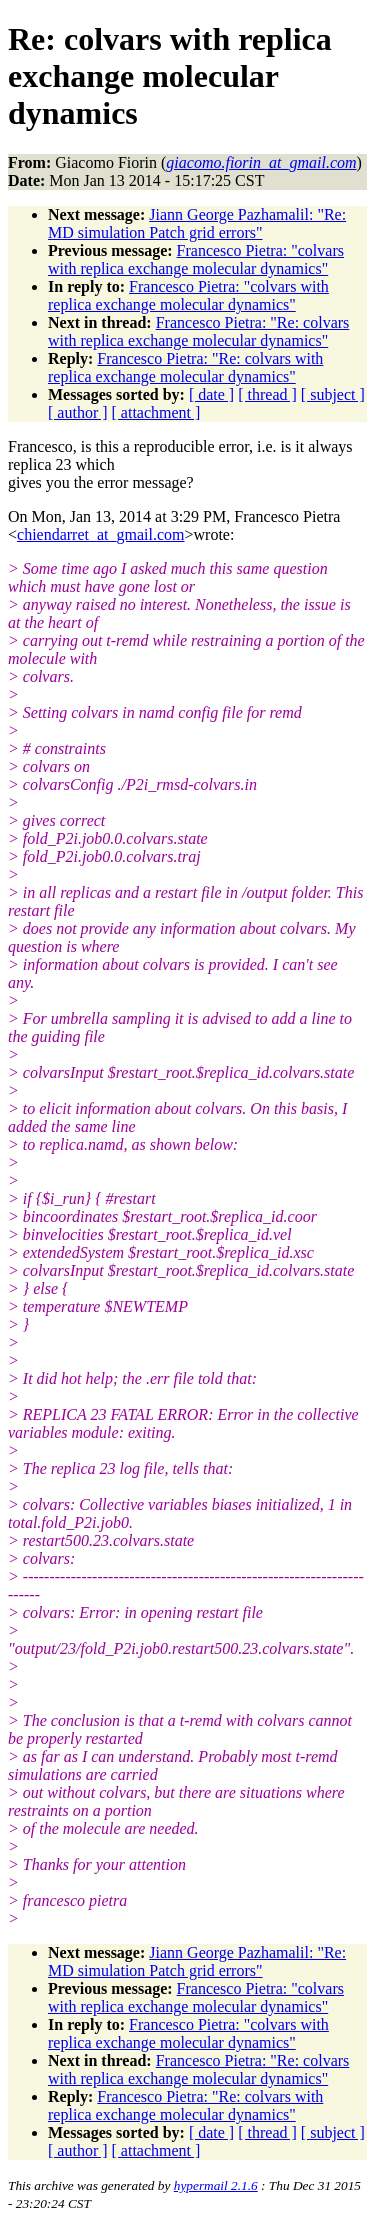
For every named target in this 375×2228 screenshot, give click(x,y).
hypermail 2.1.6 (216, 2185)
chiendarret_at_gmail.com (100, 534)
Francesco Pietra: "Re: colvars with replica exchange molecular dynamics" (198, 331)
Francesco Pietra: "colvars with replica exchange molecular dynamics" (196, 259)
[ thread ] (267, 394)
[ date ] (211, 394)
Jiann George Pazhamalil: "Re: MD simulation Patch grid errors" (197, 223)
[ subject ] (333, 394)
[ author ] (78, 412)
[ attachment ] (156, 412)
